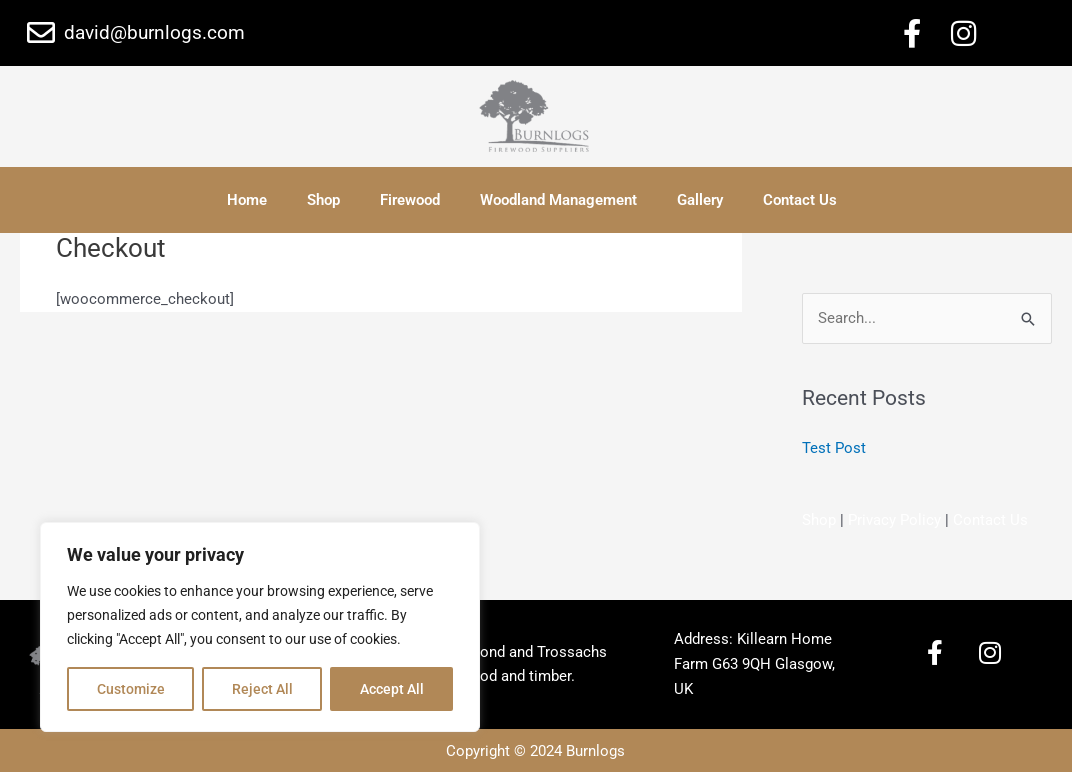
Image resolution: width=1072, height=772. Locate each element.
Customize (131, 689)
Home (247, 200)
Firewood (410, 200)
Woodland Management (558, 200)
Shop (323, 200)
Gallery (700, 200)
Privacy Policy (894, 520)
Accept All (392, 689)
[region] (260, 627)
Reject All (262, 689)
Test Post (834, 448)
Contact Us (800, 200)
